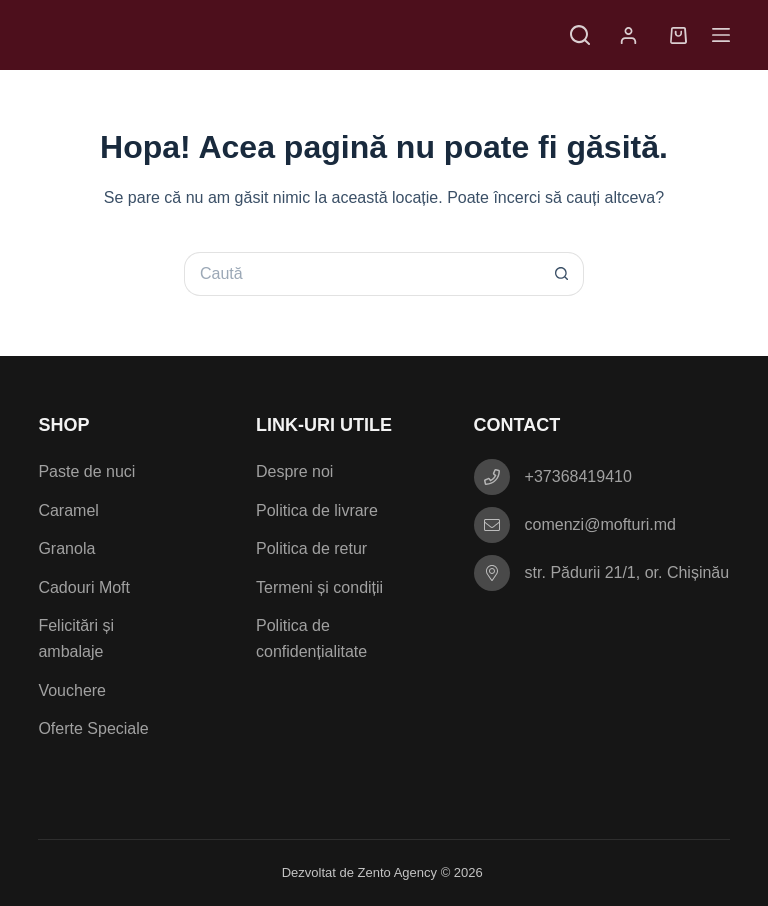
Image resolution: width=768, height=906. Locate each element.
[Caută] (580, 35)
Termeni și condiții (319, 587)
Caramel (68, 510)
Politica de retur (311, 548)
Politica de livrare (317, 510)
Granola (66, 548)
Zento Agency (398, 872)
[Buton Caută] (562, 274)
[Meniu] (721, 35)
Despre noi (294, 471)
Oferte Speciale (93, 728)
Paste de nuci (86, 471)
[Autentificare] (632, 35)
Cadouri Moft (84, 587)
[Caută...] (362, 274)
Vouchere (72, 690)
